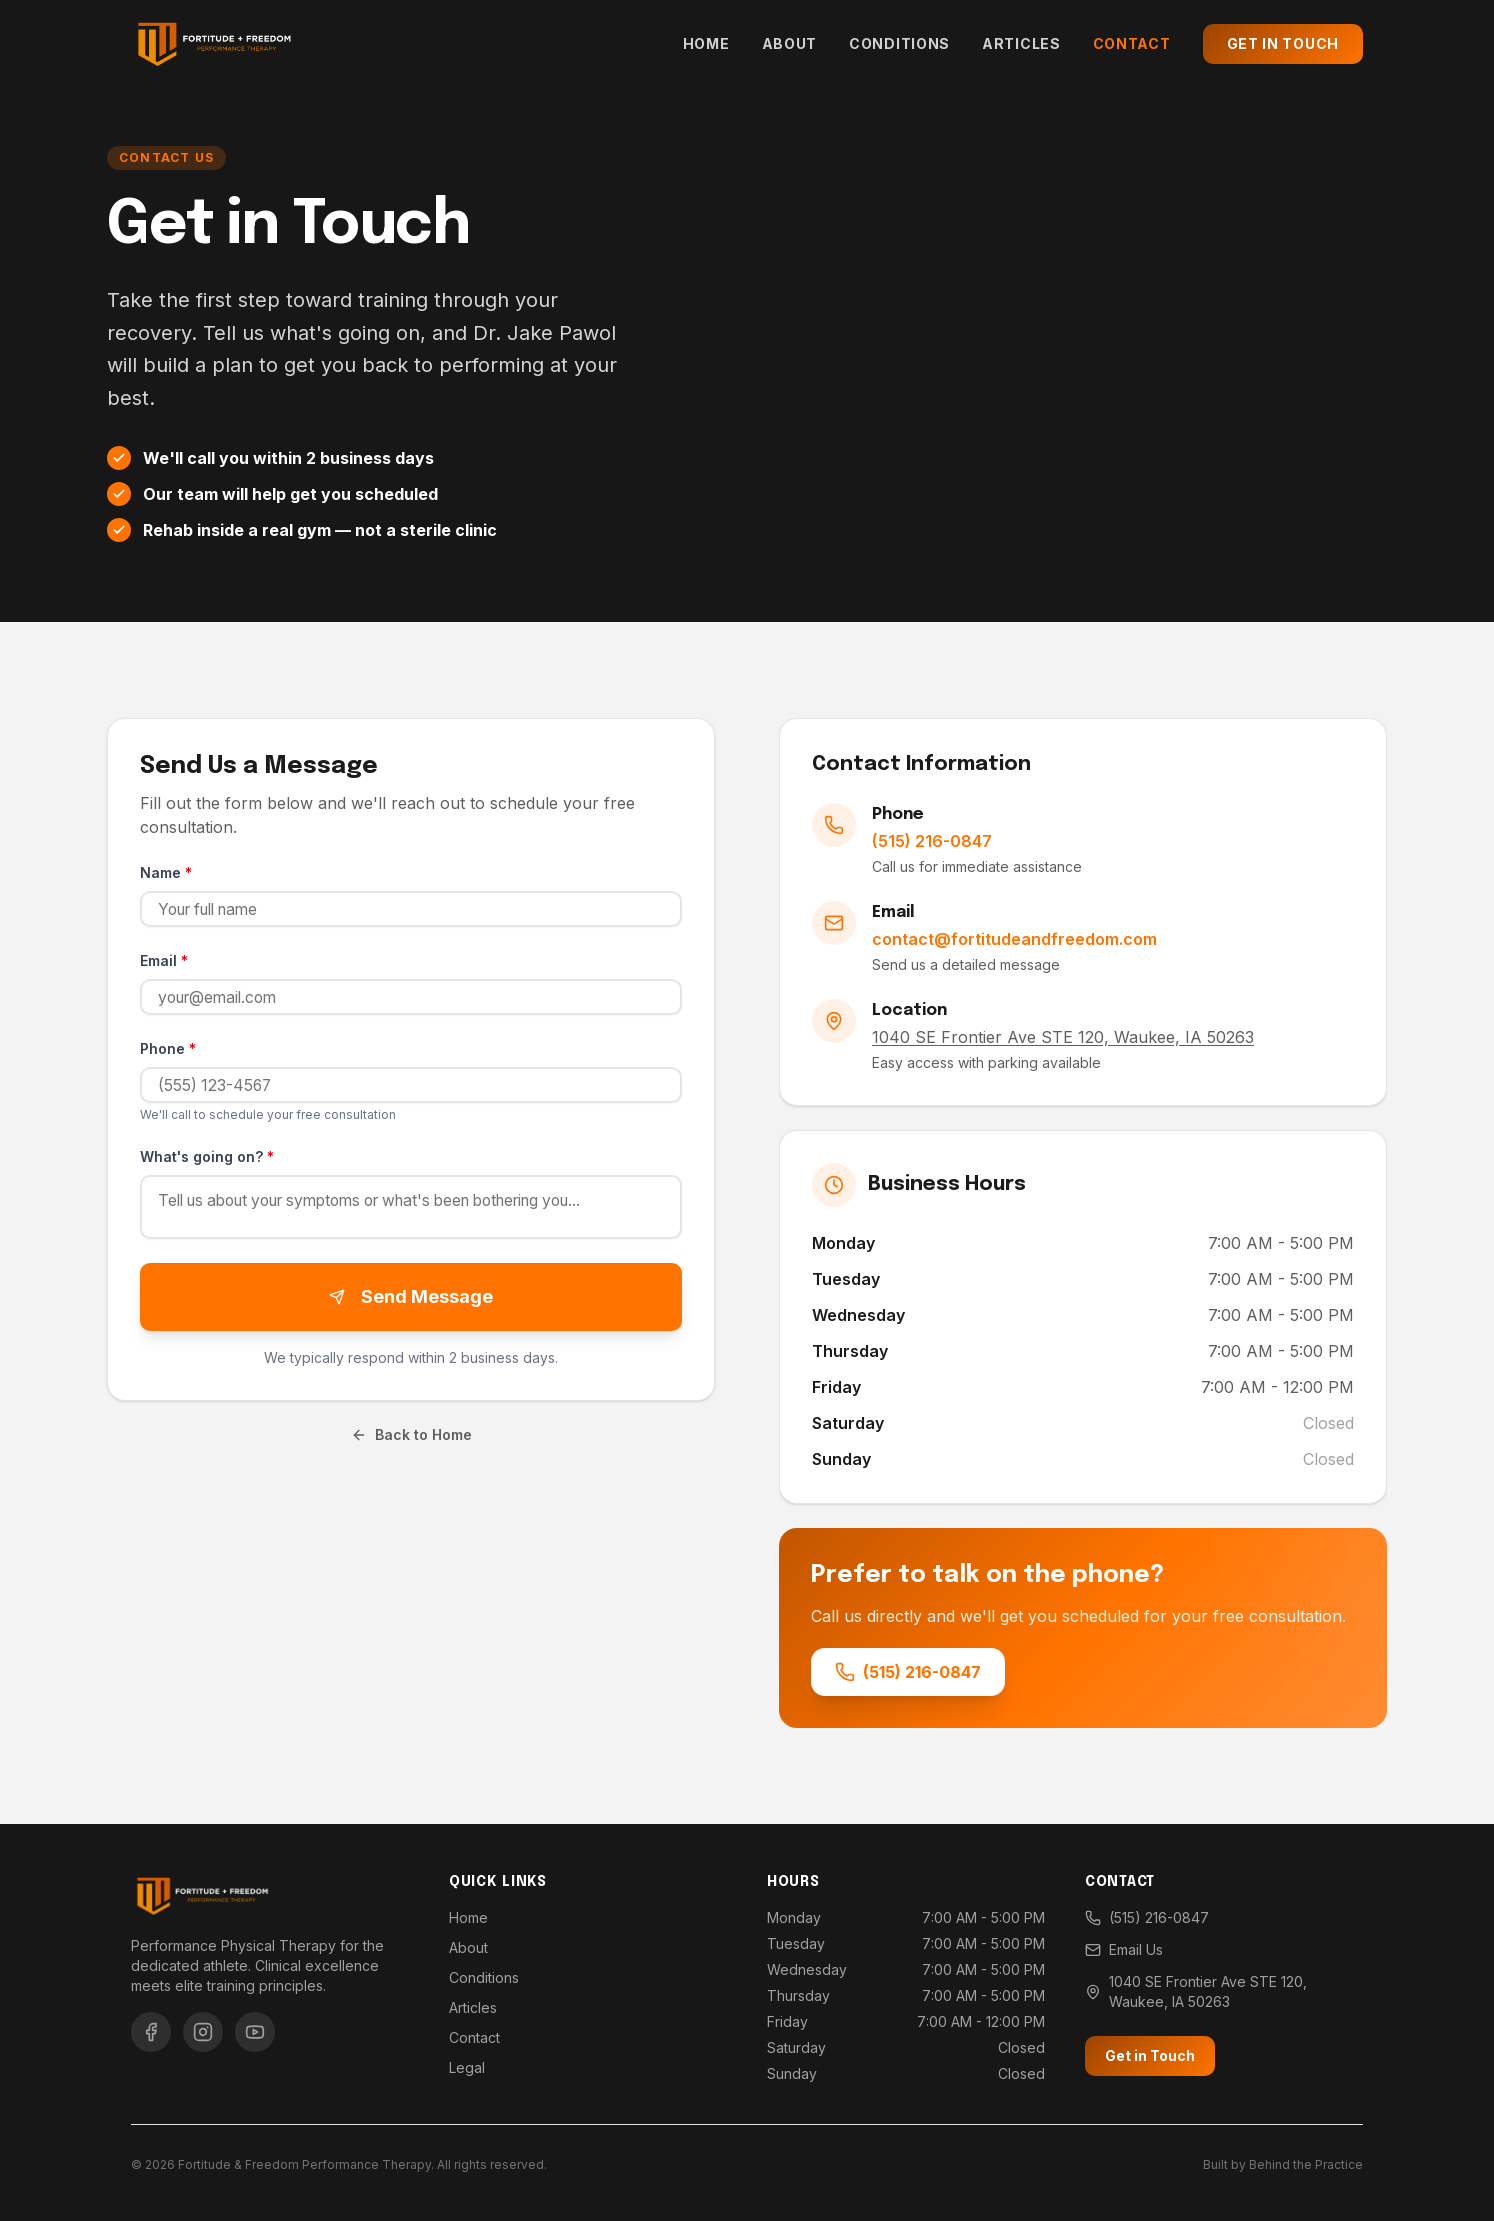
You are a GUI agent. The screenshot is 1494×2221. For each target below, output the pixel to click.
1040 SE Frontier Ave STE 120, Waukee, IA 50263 (1196, 1991)
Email (164, 960)
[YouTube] (255, 2032)
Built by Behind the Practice (1283, 2164)
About (790, 43)
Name (166, 872)
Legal (467, 2067)
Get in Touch (1283, 43)
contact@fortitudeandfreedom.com (1014, 939)
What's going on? (207, 1156)
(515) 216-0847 (932, 841)
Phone (168, 1048)
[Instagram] (203, 2032)
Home (706, 43)
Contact (1132, 43)
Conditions (899, 43)
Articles (1021, 43)
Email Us (1124, 1949)
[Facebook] (151, 2032)
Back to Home (411, 1441)
